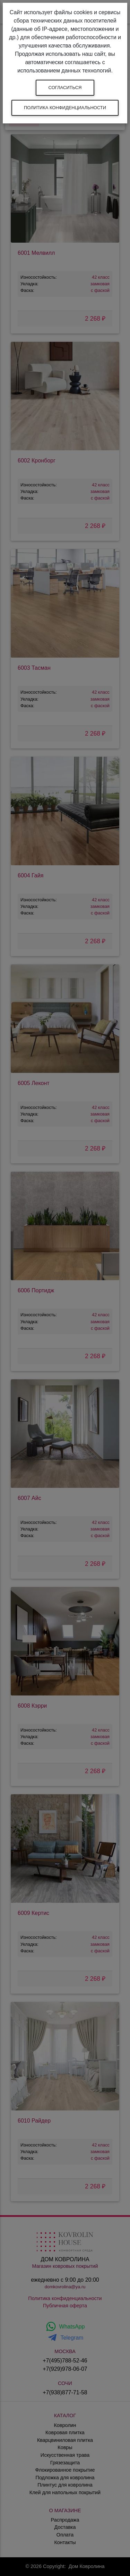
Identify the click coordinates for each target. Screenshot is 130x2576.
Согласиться (65, 87)
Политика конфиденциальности (65, 107)
